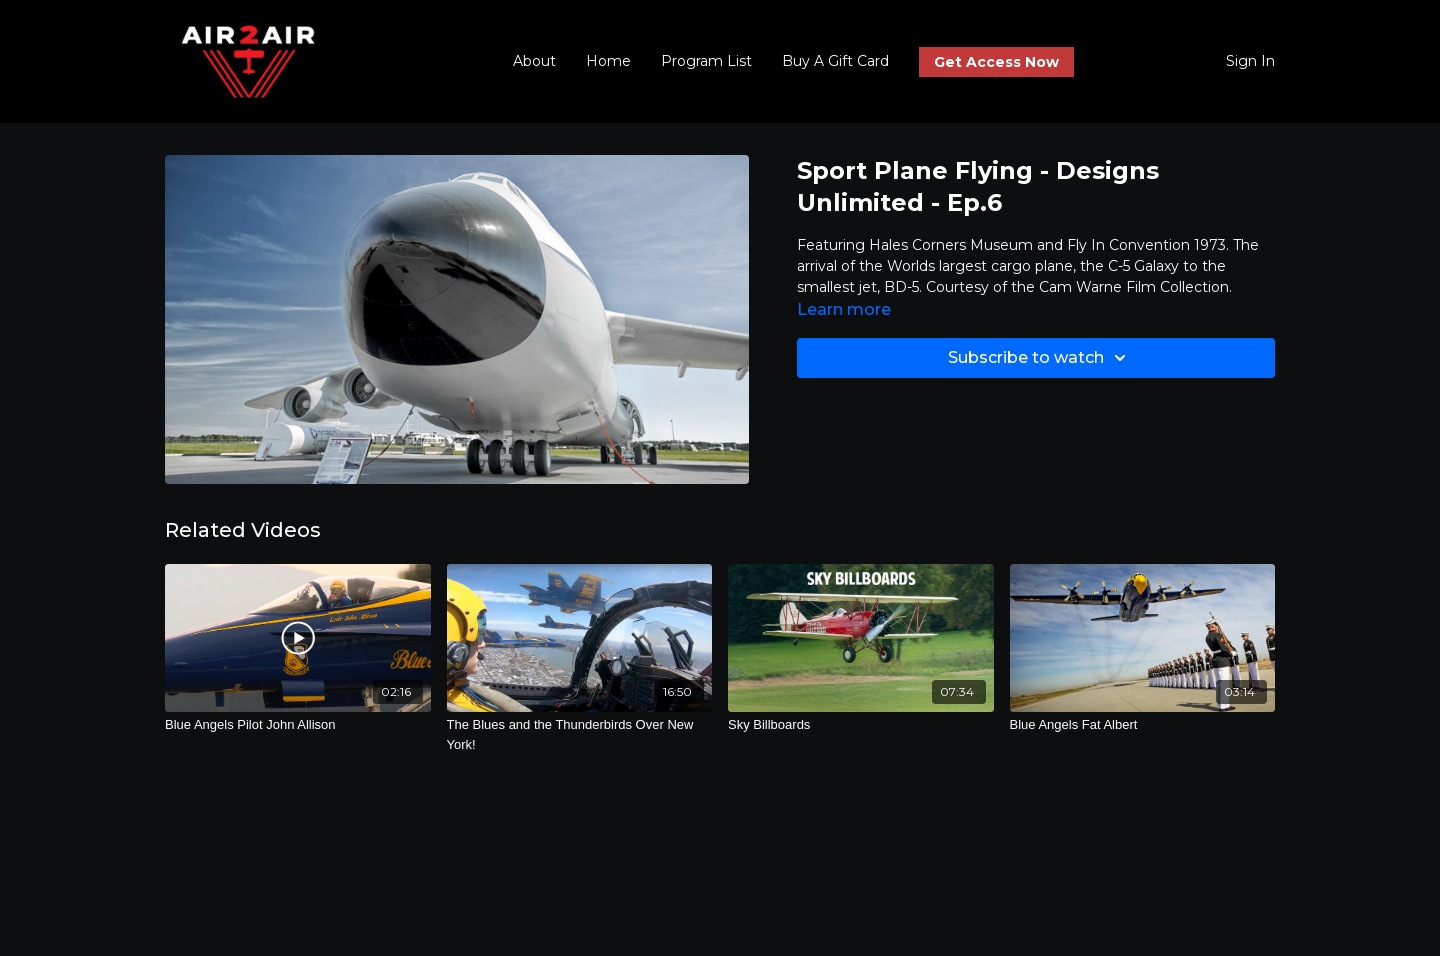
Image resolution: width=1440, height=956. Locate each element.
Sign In (1250, 61)
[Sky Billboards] (861, 725)
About (534, 61)
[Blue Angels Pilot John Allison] (298, 725)
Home (608, 61)
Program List (706, 61)
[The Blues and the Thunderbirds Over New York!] (580, 734)
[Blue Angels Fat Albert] (1143, 725)
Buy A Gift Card (835, 61)
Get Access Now (996, 62)
